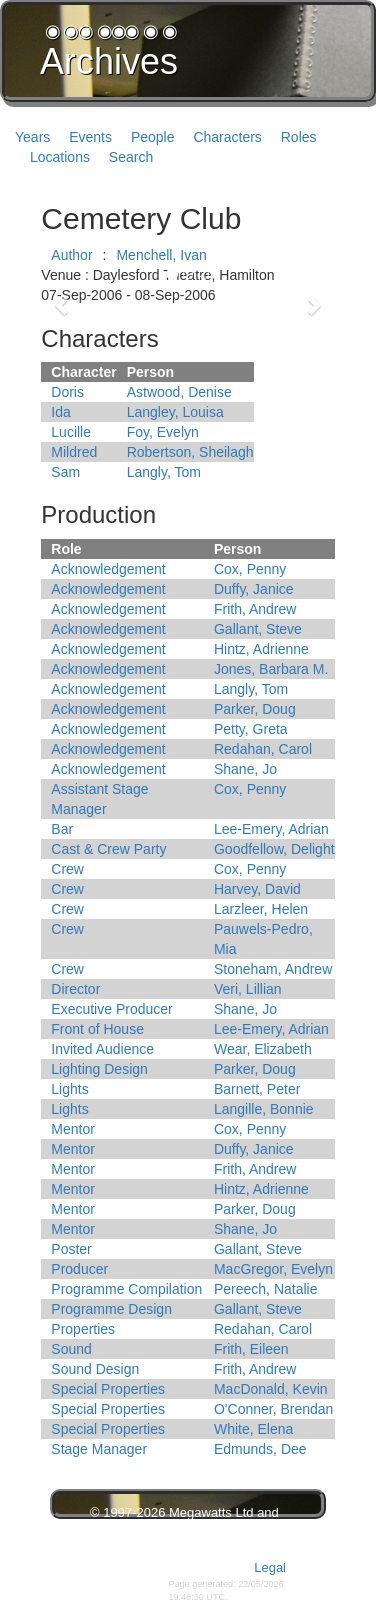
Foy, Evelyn (163, 432)
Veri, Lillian (248, 989)
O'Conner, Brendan (273, 1409)
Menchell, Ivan (161, 255)
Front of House (97, 1029)
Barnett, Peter (257, 1089)
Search (131, 157)
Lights (69, 1089)
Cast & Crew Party (108, 849)
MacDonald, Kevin (271, 1389)
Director (75, 989)
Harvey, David (257, 889)
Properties (83, 1329)
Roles (299, 137)
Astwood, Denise (179, 392)
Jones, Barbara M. (271, 669)
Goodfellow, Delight (274, 849)
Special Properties (108, 1389)
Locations (60, 157)
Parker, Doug (255, 709)
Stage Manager (99, 1449)
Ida (60, 412)
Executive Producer (111, 1009)
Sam (65, 472)
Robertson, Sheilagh (190, 452)
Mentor (73, 1129)
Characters (227, 137)
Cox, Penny (250, 569)
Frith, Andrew (255, 609)
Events (90, 137)
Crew (67, 869)
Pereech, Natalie (266, 1289)
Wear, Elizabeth (263, 1049)
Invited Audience (102, 1049)
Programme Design (111, 1309)
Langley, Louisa (175, 412)
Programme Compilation (126, 1289)
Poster (71, 1249)
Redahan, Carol (263, 749)
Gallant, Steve (258, 629)
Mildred (74, 452)
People (153, 137)
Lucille (71, 432)
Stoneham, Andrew (273, 969)
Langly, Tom (164, 472)
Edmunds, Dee (260, 1449)
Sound (71, 1349)
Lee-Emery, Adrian (271, 829)
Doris (67, 392)
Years (32, 137)
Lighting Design (99, 1069)
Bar (62, 829)
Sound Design (95, 1369)
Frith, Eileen (251, 1349)
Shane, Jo (245, 769)
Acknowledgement (108, 569)
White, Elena (253, 1429)
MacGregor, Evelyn (273, 1269)
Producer (79, 1269)
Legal (270, 1567)
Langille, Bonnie (264, 1109)
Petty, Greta (251, 729)
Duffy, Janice (254, 589)
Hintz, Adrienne (261, 649)
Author (71, 255)
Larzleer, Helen (261, 909)
